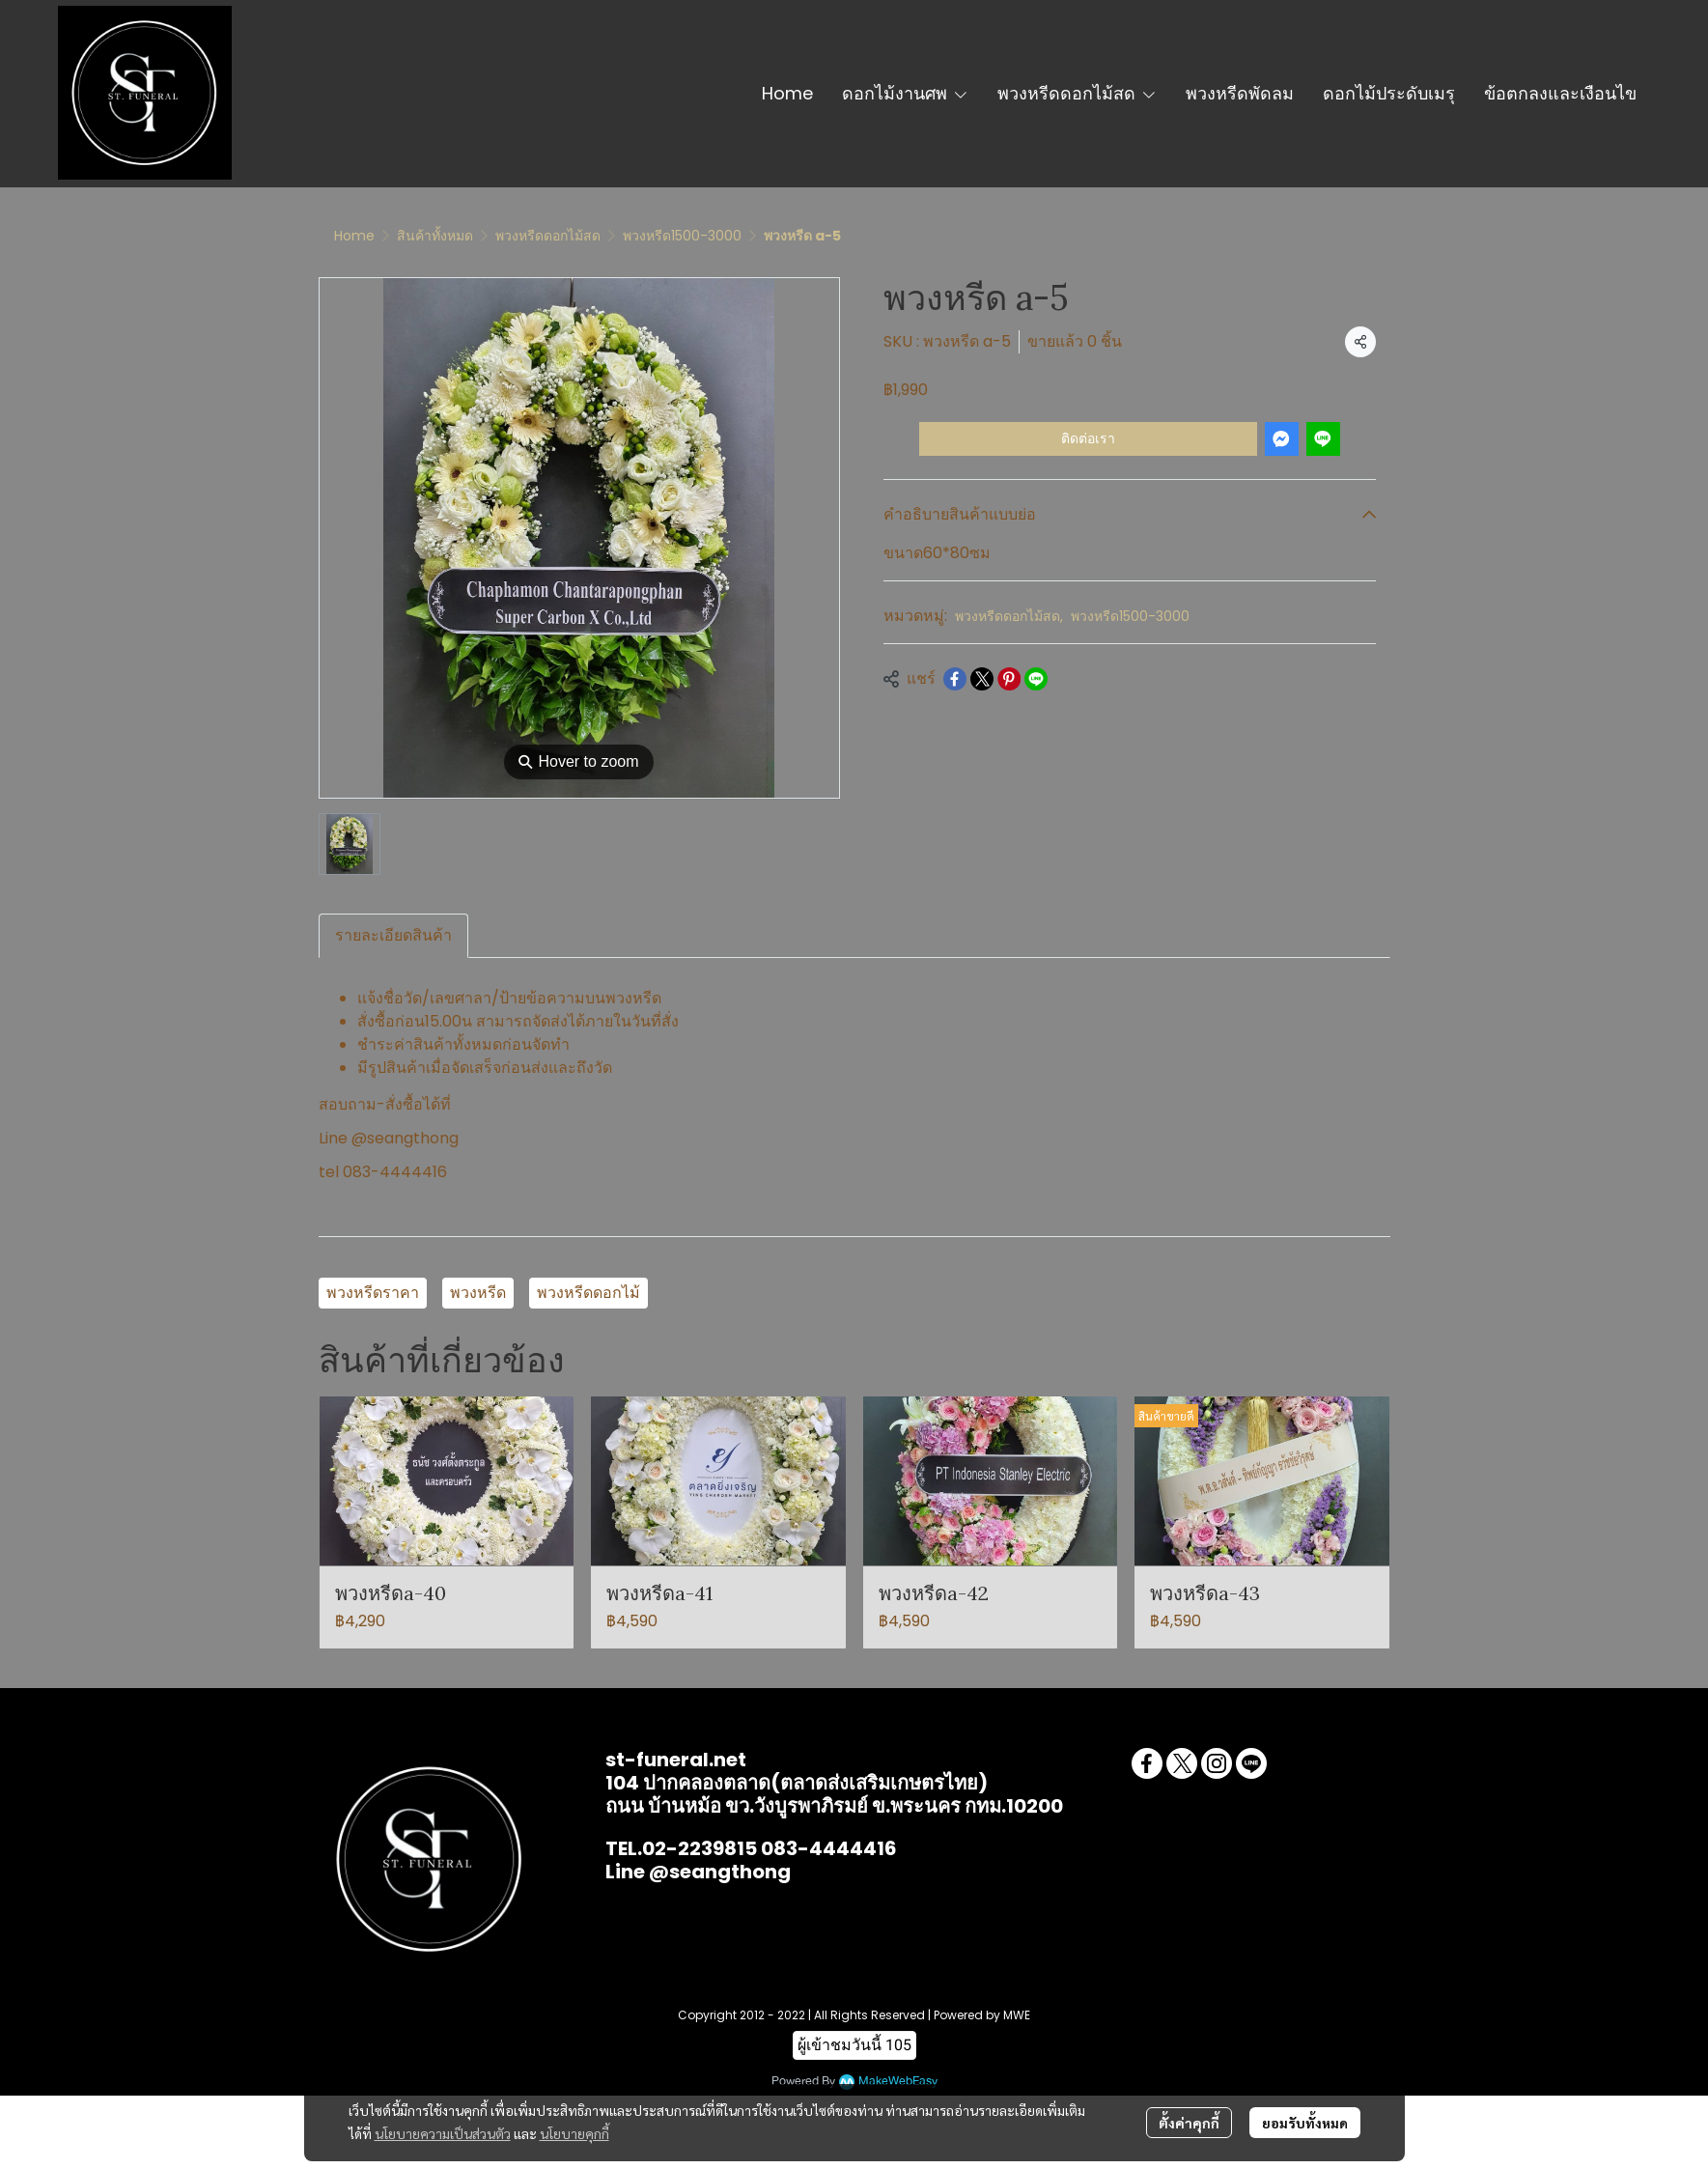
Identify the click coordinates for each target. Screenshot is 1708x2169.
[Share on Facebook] (954, 678)
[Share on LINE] (1036, 678)
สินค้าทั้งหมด (435, 235)
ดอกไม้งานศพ (905, 93)
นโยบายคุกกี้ (574, 2133)
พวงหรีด (478, 1293)
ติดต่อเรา (1088, 438)
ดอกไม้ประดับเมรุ (1389, 93)
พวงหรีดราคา (372, 1293)
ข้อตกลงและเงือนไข (1560, 93)
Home (787, 93)
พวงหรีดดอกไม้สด (1077, 93)
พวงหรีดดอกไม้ (588, 1293)
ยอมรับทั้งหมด (1305, 2122)
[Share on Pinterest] (1009, 678)
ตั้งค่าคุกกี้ (1189, 2122)
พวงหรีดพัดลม (1240, 93)
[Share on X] (982, 678)
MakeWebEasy (898, 2081)
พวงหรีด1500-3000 (682, 235)
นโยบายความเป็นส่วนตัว (443, 2133)
